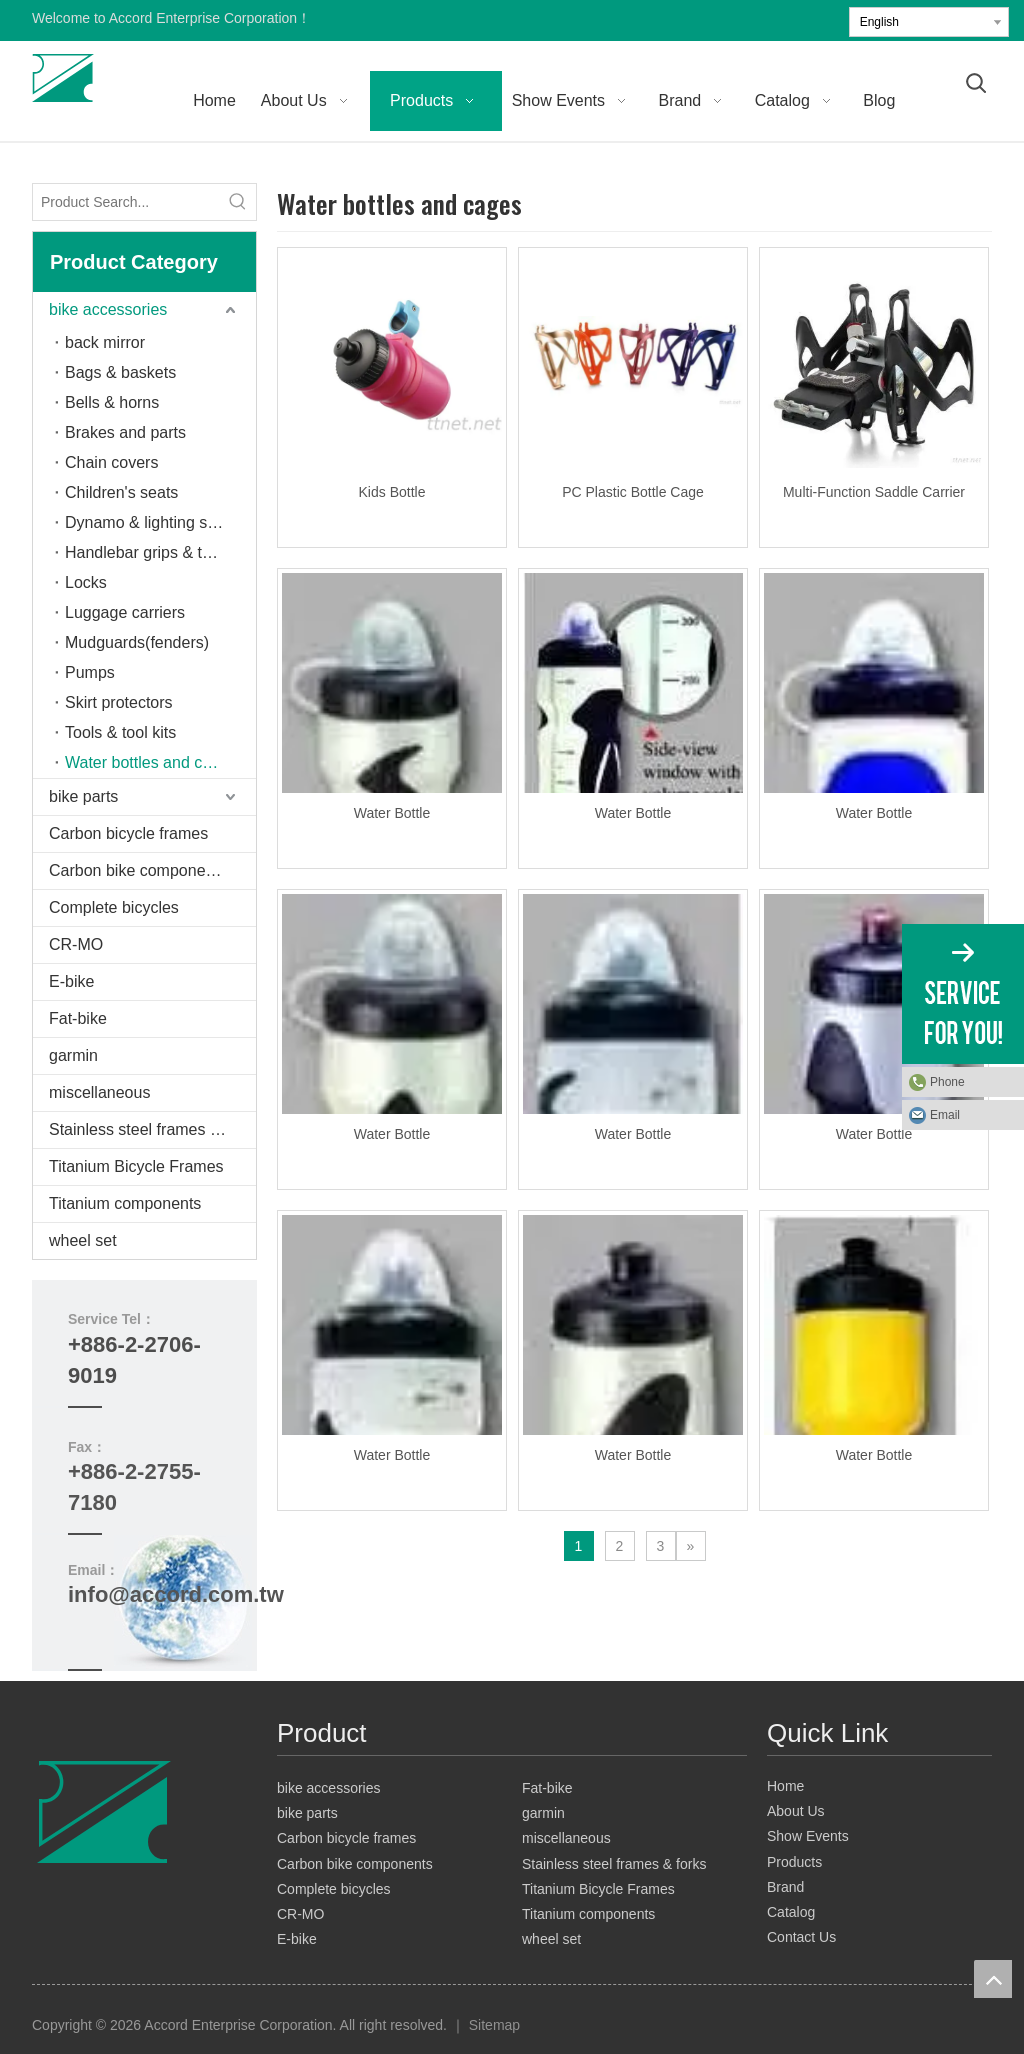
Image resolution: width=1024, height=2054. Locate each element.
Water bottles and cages (151, 762)
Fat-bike (78, 1018)
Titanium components (125, 1203)
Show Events (808, 1836)
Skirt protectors (119, 702)
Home (785, 1786)
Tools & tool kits (120, 732)
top (993, 1979)
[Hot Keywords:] (238, 202)
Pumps (90, 672)
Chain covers (111, 462)
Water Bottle (392, 813)
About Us (796, 1811)
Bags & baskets (120, 372)
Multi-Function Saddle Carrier (874, 492)
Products (794, 1862)
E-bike (71, 981)
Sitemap (494, 2025)
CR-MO (76, 944)
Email (945, 1115)
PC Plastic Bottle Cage (633, 492)
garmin (73, 1055)
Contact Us (801, 1937)
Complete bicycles (114, 907)
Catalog (791, 1912)
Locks (86, 582)
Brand (785, 1887)
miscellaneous (99, 1092)
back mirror (105, 342)
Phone (947, 1082)
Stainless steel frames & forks (152, 1129)
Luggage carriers (125, 612)
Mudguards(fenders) (137, 642)
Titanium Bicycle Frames (136, 1166)
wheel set (83, 1240)
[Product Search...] (126, 202)
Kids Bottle (392, 492)
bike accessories (108, 309)
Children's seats (121, 492)
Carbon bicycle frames (128, 833)
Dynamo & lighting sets (147, 522)
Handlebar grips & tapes (151, 552)
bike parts (83, 796)
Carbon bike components (138, 870)
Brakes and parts (125, 432)
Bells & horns (112, 402)
